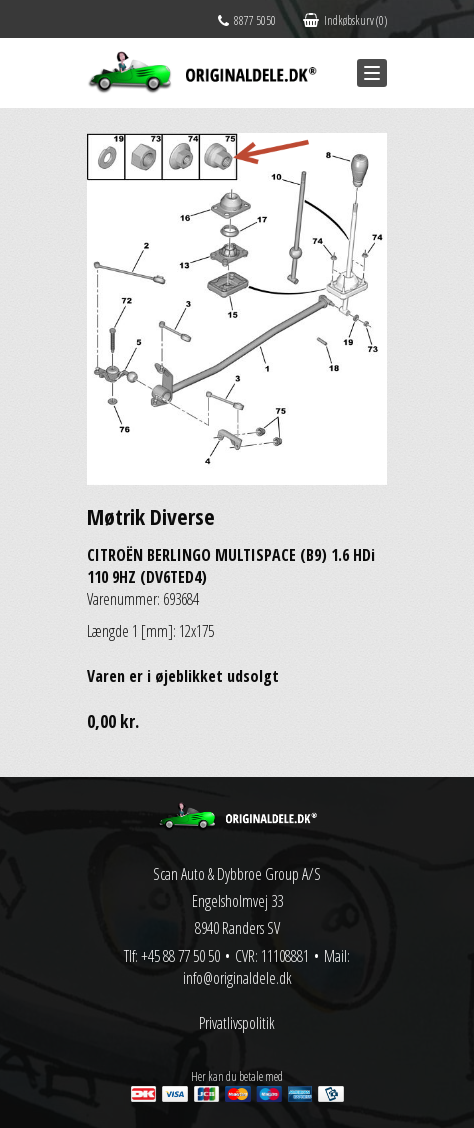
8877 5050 (247, 20)
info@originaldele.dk (237, 978)
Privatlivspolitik (237, 1023)
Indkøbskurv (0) (345, 20)
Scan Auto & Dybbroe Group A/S (237, 874)
